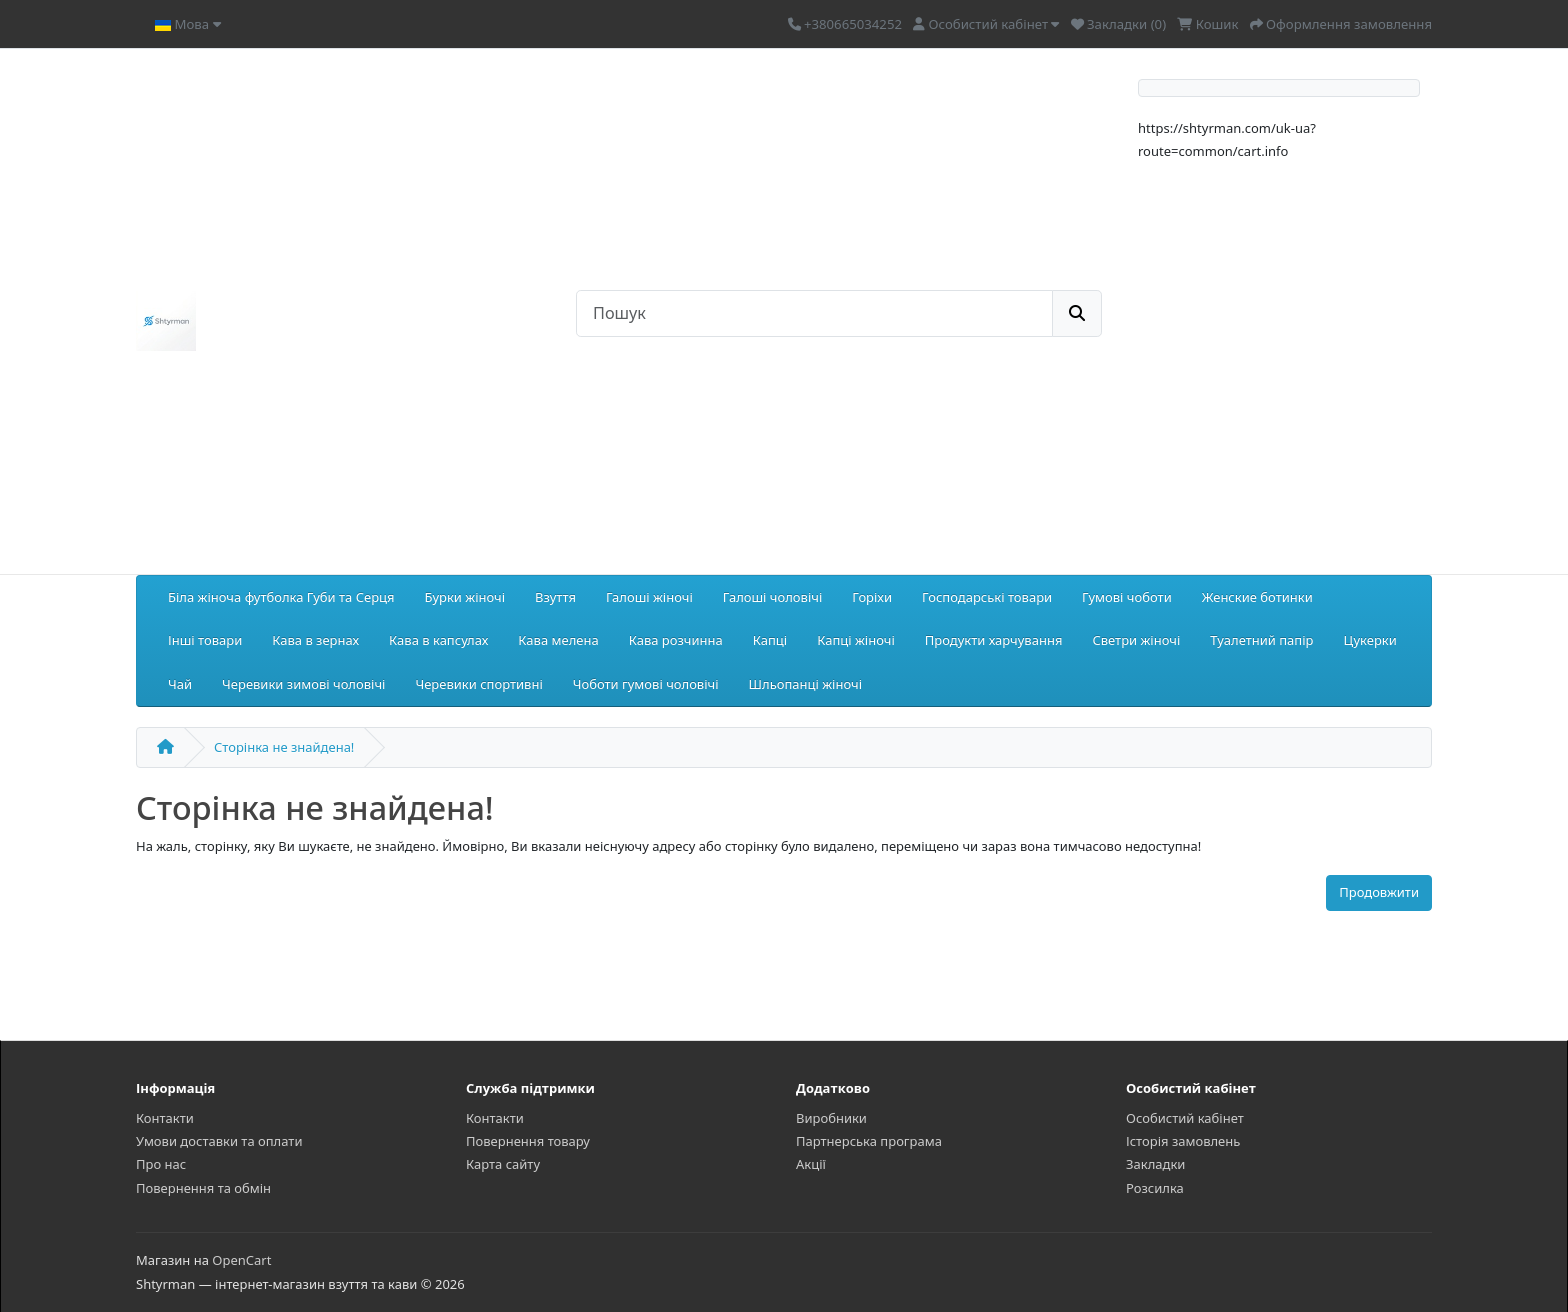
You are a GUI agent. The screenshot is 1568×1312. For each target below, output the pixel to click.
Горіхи (872, 597)
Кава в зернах (315, 640)
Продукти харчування (994, 640)
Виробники (831, 1118)
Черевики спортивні (478, 684)
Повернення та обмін (203, 1188)
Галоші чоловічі (772, 597)
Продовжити (1379, 892)
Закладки (1155, 1164)
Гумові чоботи (1127, 597)
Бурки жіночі (465, 597)
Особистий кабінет (1185, 1118)
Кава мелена (558, 640)
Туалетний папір (1261, 640)
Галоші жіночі (649, 597)
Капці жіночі (856, 640)
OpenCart (241, 1260)
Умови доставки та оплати (219, 1141)
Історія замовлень (1183, 1141)
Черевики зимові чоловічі (303, 684)
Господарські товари (987, 597)
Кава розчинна (676, 640)
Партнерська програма (869, 1141)
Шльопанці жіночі (805, 684)
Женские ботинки (1257, 597)
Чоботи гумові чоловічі (646, 684)
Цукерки (1369, 640)
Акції (811, 1164)
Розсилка (1155, 1188)
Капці (770, 640)
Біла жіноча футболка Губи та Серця (281, 597)
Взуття (555, 597)
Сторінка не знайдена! (284, 747)
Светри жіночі (1136, 640)
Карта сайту (503, 1164)
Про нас (161, 1164)
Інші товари (205, 640)
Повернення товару (528, 1141)
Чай (180, 684)
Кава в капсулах (438, 640)
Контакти (165, 1118)
